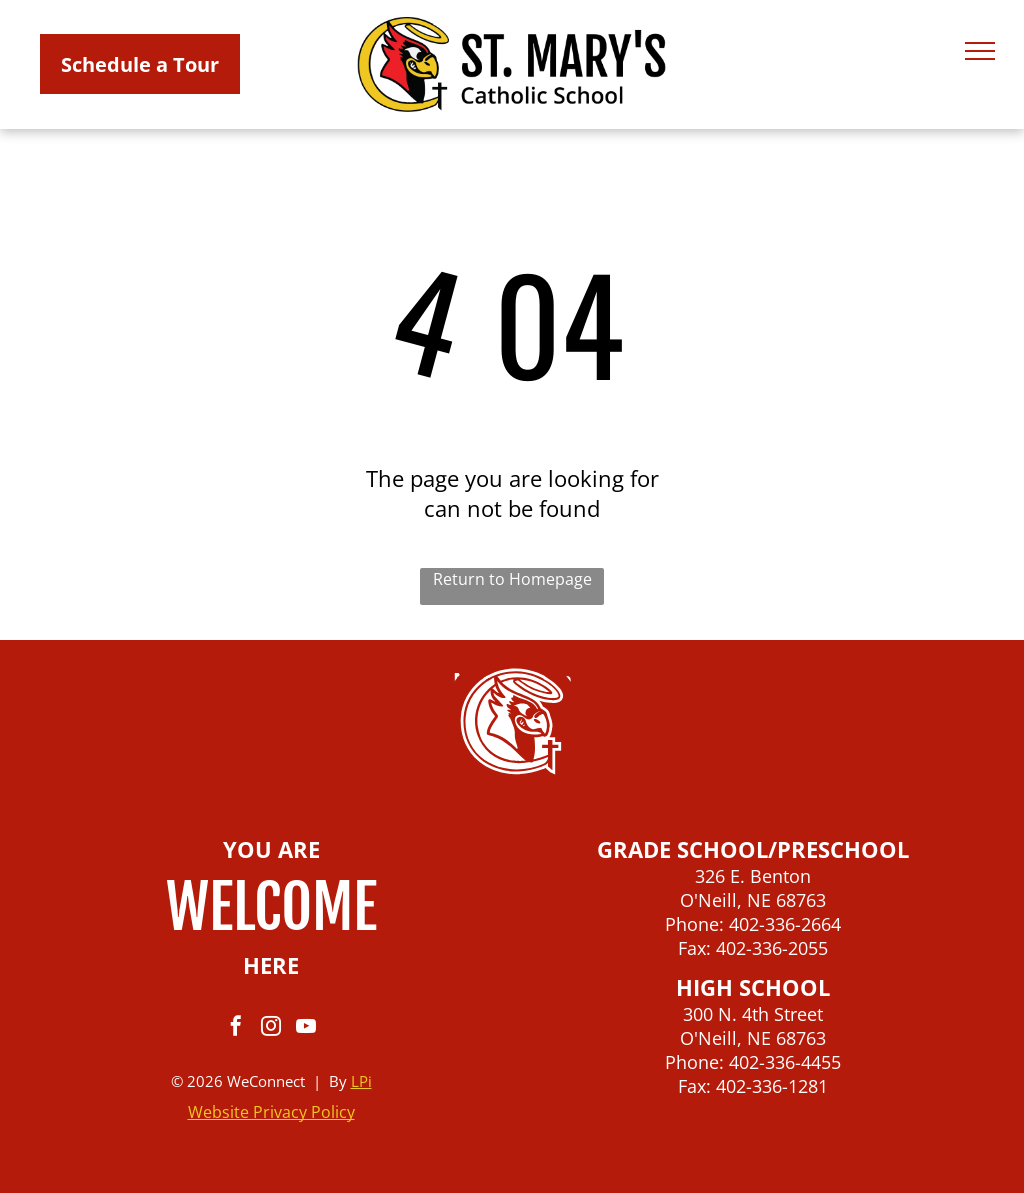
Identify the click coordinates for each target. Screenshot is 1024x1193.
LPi (361, 1081)
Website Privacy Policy (271, 1112)
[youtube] (306, 1028)
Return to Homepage (512, 579)
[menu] (980, 51)
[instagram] (271, 1028)
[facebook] (236, 1028)
